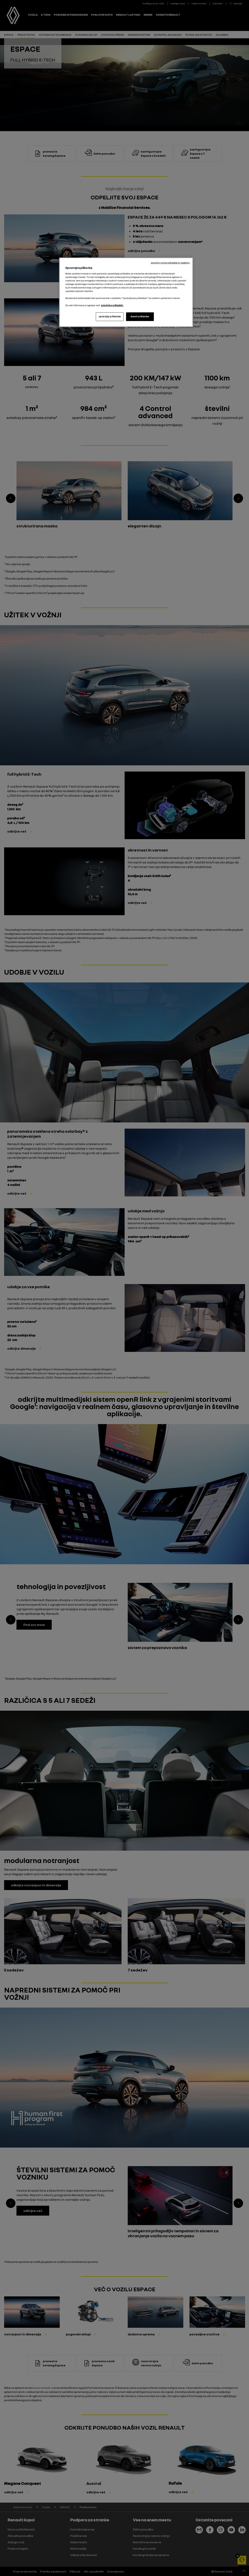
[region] (126, 292)
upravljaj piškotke (110, 316)
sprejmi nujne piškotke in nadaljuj (170, 262)
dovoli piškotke (140, 316)
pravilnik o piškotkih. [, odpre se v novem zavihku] (112, 305)
